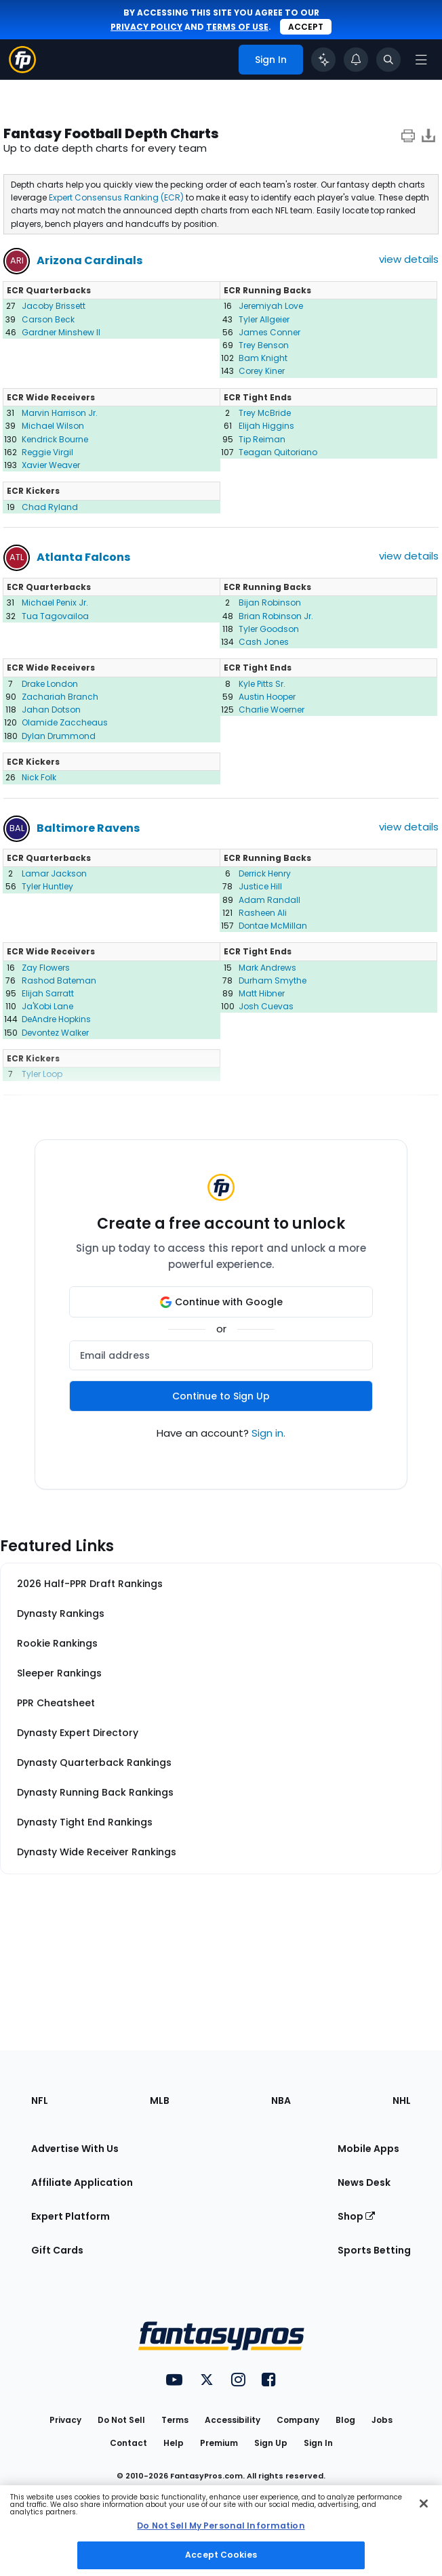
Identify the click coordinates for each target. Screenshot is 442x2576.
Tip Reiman (262, 439)
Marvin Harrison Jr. (60, 413)
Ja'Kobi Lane (47, 1006)
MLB (159, 2100)
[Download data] (428, 135)
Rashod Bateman (59, 980)
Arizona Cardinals (89, 260)
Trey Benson (264, 345)
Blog (345, 2420)
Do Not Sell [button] (121, 2420)
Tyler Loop (42, 1074)
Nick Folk (39, 777)
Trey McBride (265, 413)
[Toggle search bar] (388, 59)
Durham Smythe (272, 980)
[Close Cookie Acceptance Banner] (423, 2503)
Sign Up (270, 2443)
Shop (356, 2216)
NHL (402, 2100)
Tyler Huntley (47, 886)
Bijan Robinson (270, 602)
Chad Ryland (50, 507)
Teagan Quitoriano (278, 452)
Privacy (65, 2420)
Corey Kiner (262, 371)
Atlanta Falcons (83, 557)
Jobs (382, 2420)
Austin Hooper (267, 696)
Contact (128, 2443)
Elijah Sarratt (48, 993)
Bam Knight (263, 358)
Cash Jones (264, 642)
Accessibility (232, 2420)
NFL (39, 2100)
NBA (281, 2100)
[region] (221, 2530)
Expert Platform (70, 2216)
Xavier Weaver (51, 465)
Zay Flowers (46, 967)
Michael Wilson (53, 425)
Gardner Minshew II (61, 332)
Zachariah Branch (60, 696)
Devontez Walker (55, 1032)
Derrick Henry (265, 873)
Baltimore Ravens (88, 828)
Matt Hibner (262, 993)
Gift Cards (57, 2250)
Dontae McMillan (273, 925)
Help (173, 2443)
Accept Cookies (221, 2554)
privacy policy (146, 27)
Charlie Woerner (271, 709)
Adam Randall (269, 900)
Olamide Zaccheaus (65, 722)
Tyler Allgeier (264, 319)
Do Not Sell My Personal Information (220, 2525)
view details (409, 259)
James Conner (269, 332)
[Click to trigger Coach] (323, 59)
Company (298, 2420)
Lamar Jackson (54, 873)
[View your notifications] (356, 59)
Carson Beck (48, 319)
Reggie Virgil (47, 452)
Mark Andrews (267, 967)
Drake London (50, 684)
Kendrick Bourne (55, 439)
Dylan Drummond (59, 736)
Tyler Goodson (269, 629)
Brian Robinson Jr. (276, 616)
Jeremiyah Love (271, 306)
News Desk (364, 2182)
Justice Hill (260, 886)
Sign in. (268, 1433)
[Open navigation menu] (421, 59)
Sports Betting (374, 2250)
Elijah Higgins (266, 425)
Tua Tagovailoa (55, 616)
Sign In (318, 2443)
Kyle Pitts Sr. (262, 684)
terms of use (237, 27)
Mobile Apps (368, 2148)
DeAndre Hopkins (56, 1019)
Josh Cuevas (266, 1006)
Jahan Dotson (51, 709)
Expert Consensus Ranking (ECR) (116, 197)
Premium (219, 2443)
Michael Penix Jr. (55, 602)
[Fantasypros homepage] (22, 69)
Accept (305, 27)
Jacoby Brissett (53, 306)
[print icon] (408, 135)
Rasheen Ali (263, 913)
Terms (174, 2420)
